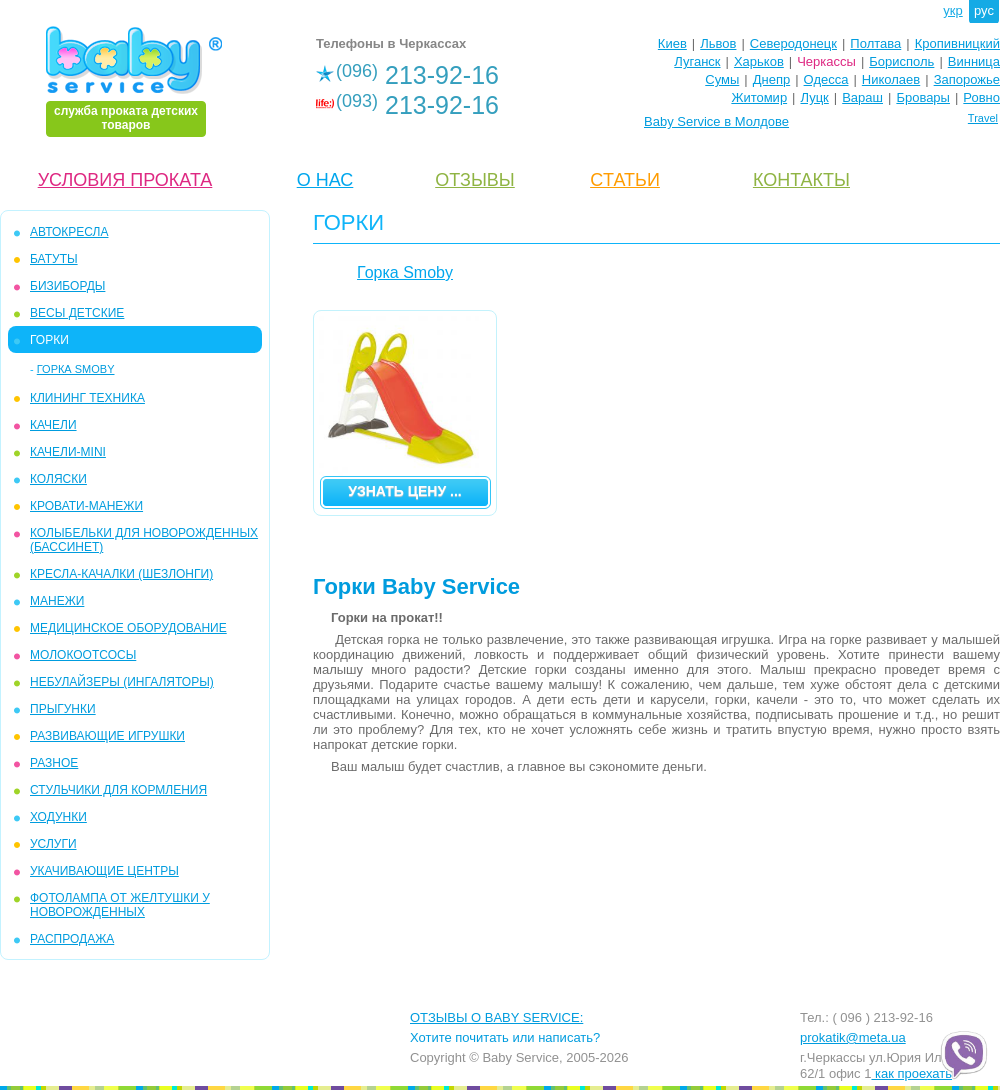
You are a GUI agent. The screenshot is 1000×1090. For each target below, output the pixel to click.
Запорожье (967, 79)
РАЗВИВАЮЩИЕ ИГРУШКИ (107, 736)
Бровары (923, 97)
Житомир (759, 97)
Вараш (862, 97)
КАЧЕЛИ (53, 425)
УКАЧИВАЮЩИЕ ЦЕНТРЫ (104, 871)
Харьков (759, 61)
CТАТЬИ (625, 180)
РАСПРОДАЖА (72, 939)
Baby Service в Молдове (716, 121)
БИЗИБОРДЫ (67, 286)
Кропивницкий (957, 43)
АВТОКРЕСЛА (69, 232)
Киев (672, 43)
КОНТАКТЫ (801, 180)
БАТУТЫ (54, 259)
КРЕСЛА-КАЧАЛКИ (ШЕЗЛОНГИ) (121, 574)
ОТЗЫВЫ (475, 180)
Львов (718, 43)
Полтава (875, 43)
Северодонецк (793, 43)
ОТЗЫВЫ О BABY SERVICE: (496, 1017)
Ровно (981, 97)
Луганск (697, 61)
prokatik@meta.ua (853, 1037)
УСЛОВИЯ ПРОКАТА (125, 180)
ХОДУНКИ (58, 817)
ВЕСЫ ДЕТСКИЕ (77, 313)
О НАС (325, 180)
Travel (983, 118)
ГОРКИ (49, 340)
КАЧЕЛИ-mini (68, 452)
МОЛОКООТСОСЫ (83, 655)
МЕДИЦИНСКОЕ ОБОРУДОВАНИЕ (128, 628)
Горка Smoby (76, 369)
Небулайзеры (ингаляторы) (122, 682)
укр (952, 10)
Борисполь (901, 61)
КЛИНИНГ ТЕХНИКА (87, 398)
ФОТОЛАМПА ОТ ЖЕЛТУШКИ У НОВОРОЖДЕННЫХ (120, 905)
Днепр (771, 79)
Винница (974, 61)
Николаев (891, 79)
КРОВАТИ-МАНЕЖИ (86, 506)
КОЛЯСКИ (58, 479)
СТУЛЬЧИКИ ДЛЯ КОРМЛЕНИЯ (118, 790)
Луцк (815, 97)
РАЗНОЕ (54, 763)
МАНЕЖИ (57, 601)
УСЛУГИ (53, 844)
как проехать (911, 1073)
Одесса (826, 79)
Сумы (722, 79)
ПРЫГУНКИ (63, 709)
